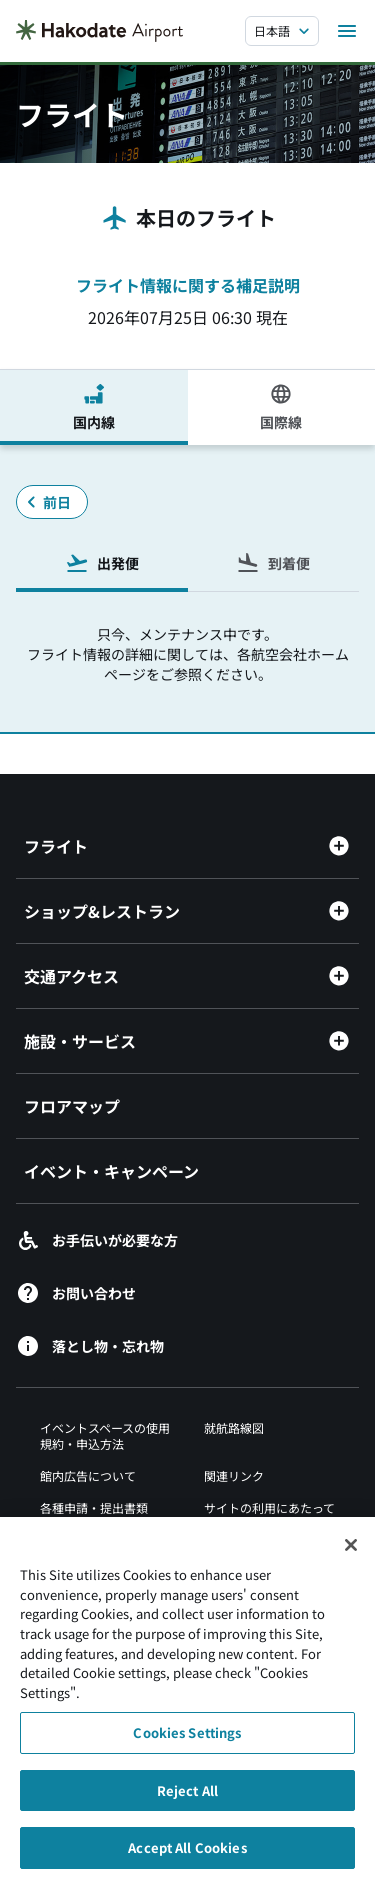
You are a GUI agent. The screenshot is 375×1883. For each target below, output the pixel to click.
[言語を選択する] (282, 31)
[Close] (351, 1554)
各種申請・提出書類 (94, 1507)
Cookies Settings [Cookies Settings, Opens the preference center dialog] (187, 1741)
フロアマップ (72, 1106)
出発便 (102, 563)
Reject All (187, 1798)
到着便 (273, 563)
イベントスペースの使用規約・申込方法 (105, 1435)
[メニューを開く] (347, 31)
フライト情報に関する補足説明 (188, 285)
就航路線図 (234, 1427)
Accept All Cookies (187, 1856)
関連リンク (234, 1475)
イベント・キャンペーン (111, 1171)
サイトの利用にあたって (269, 1507)
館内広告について (88, 1475)
